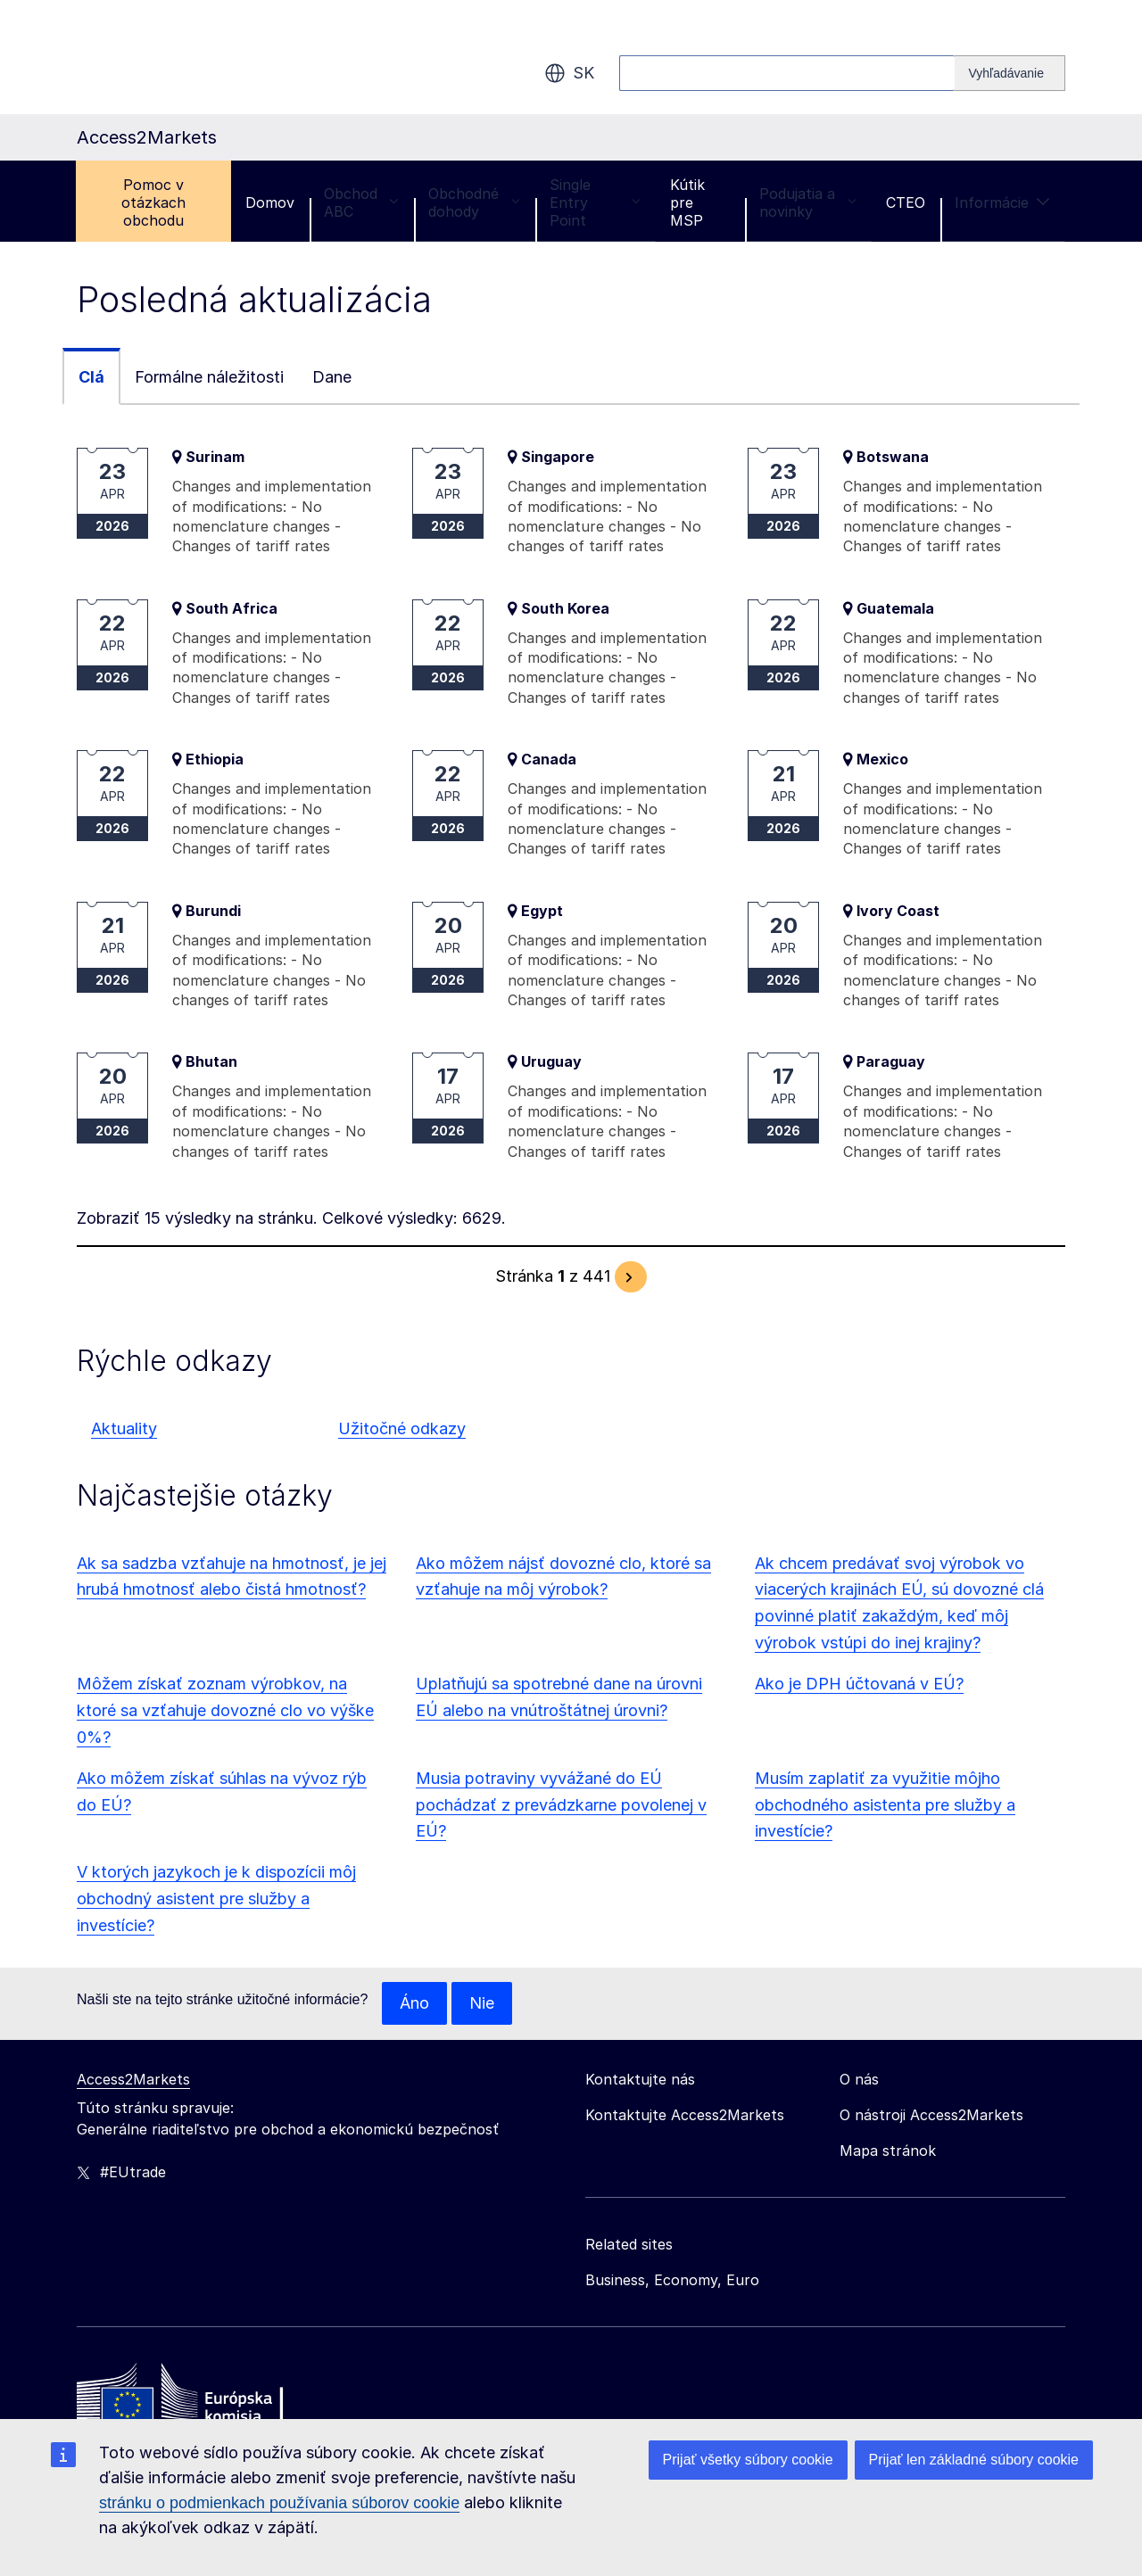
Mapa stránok (888, 2150)
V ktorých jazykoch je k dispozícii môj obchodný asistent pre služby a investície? (216, 1898)
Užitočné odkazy (402, 1428)
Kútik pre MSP (687, 202)
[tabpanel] (571, 870)
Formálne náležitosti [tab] (209, 376)
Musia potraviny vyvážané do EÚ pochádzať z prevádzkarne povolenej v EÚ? (561, 1805)
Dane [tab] (332, 376)
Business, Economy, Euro (672, 2280)
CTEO (905, 202)
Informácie (1002, 202)
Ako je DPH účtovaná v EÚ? (859, 1683)
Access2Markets (133, 2079)
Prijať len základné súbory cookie (974, 2459)
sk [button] (569, 73)
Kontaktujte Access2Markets (684, 2115)
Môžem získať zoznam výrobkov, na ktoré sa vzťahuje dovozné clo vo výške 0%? (225, 1710)
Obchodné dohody (474, 202)
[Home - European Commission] (206, 2397)
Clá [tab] (91, 376)
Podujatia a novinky (807, 202)
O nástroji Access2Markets (931, 2115)
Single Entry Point (595, 202)
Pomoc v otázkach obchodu (153, 202)
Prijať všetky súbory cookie (748, 2459)
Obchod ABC (361, 202)
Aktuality (124, 1428)
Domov (269, 202)
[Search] (1010, 73)
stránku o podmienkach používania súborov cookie (279, 2503)
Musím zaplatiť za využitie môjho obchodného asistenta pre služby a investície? (885, 1805)
